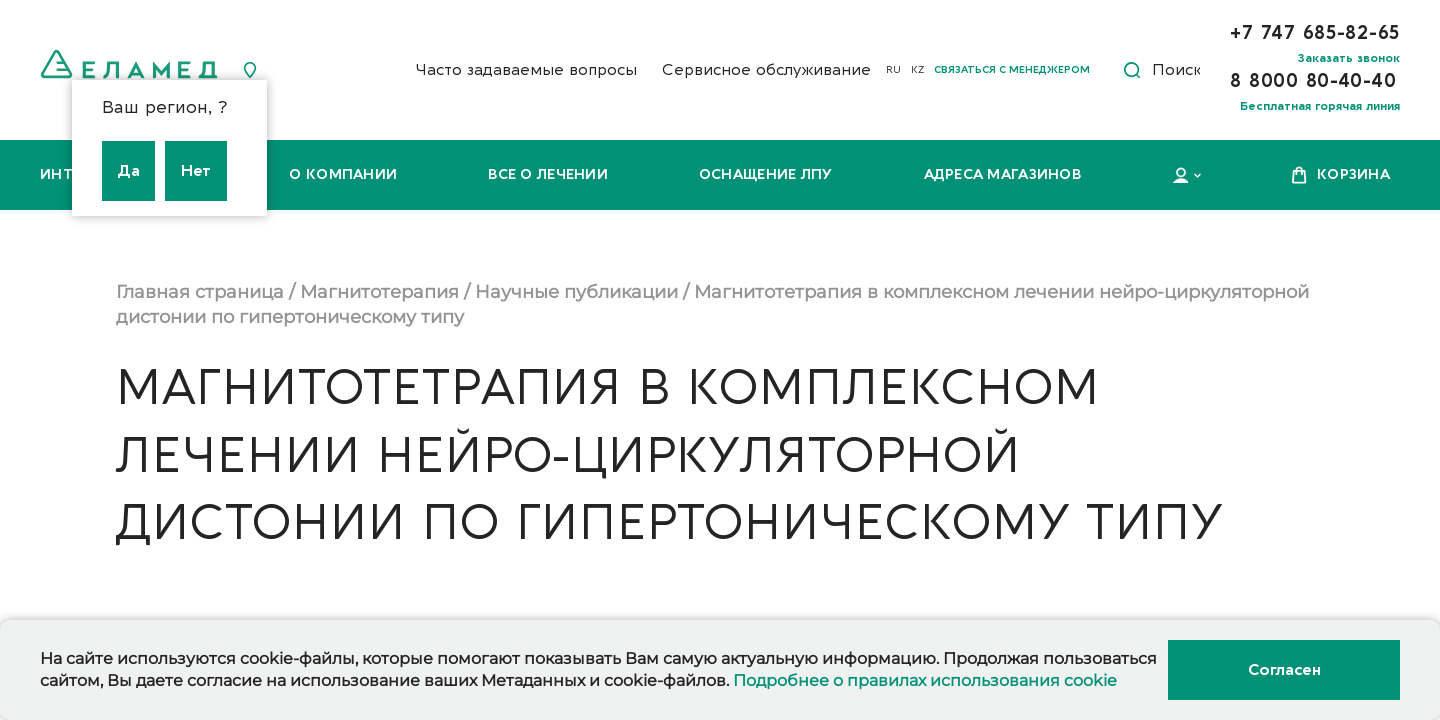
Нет (196, 171)
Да (128, 171)
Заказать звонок (1349, 58)
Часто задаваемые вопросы (526, 70)
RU (893, 70)
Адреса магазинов (1002, 174)
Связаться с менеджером (1012, 70)
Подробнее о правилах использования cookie (925, 680)
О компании (343, 174)
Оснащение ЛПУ (766, 174)
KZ (917, 70)
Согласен (1284, 670)
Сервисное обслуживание (766, 70)
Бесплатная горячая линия (1320, 106)
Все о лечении (548, 174)
